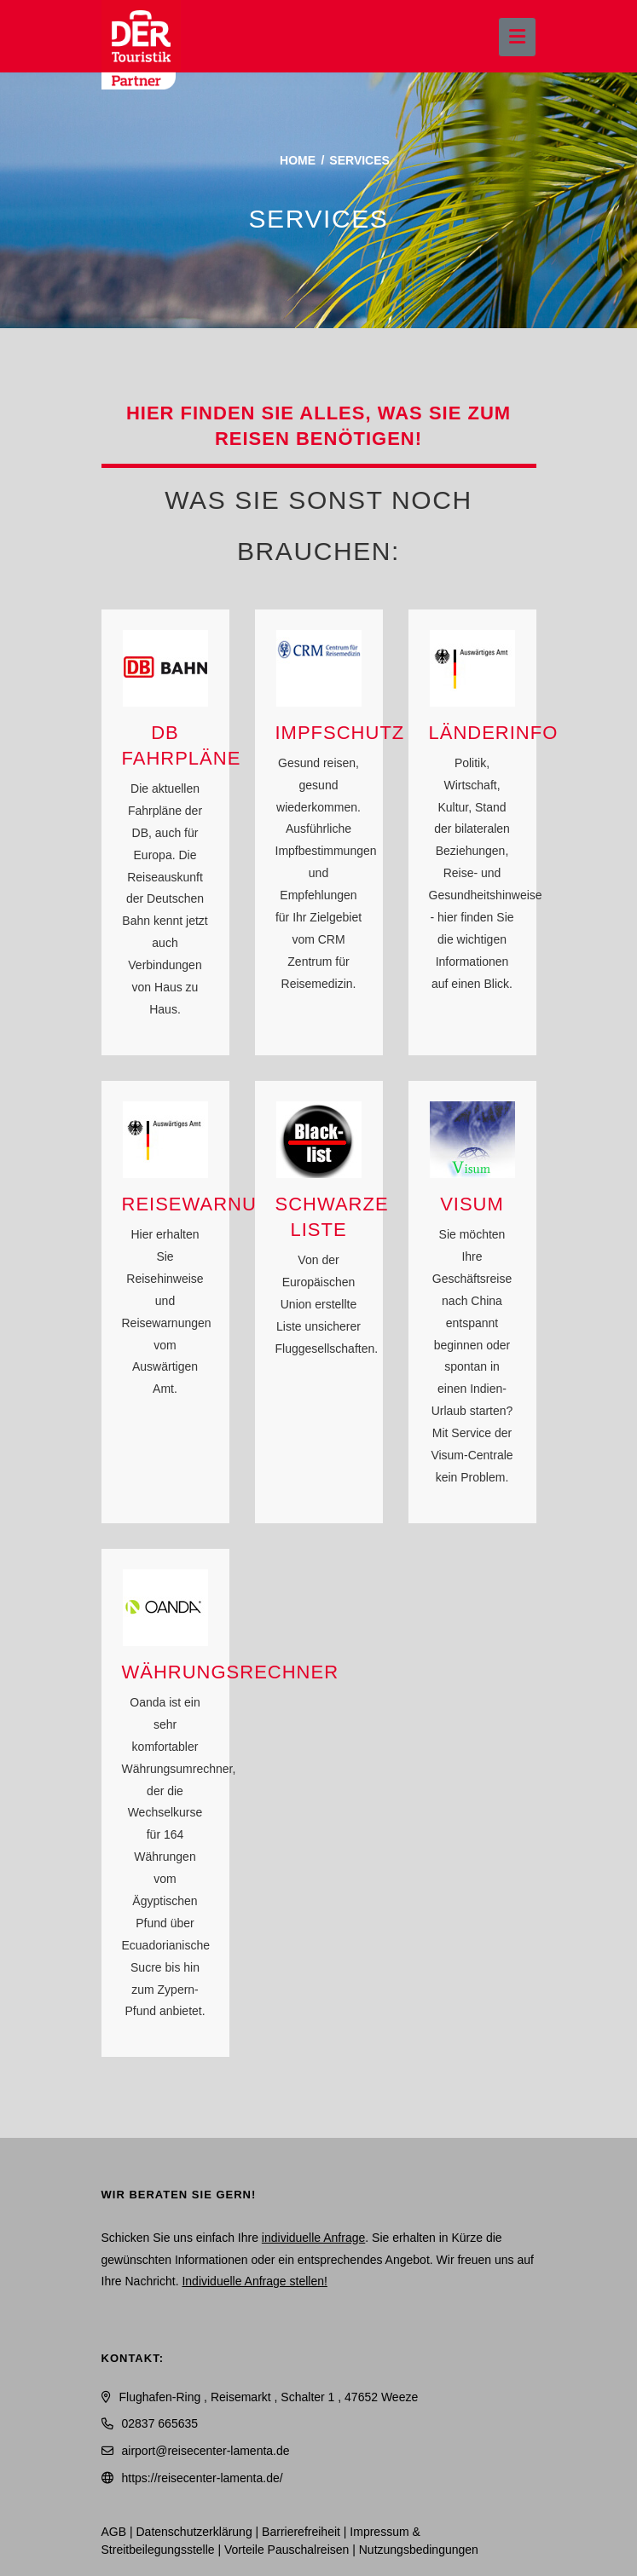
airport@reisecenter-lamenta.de (206, 2451)
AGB (114, 2531)
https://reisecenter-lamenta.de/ (202, 2478)
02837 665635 (160, 2423)
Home (298, 160)
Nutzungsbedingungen (418, 2549)
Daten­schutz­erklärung (194, 2531)
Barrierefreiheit (301, 2531)
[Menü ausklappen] (517, 37)
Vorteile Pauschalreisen (286, 2549)
